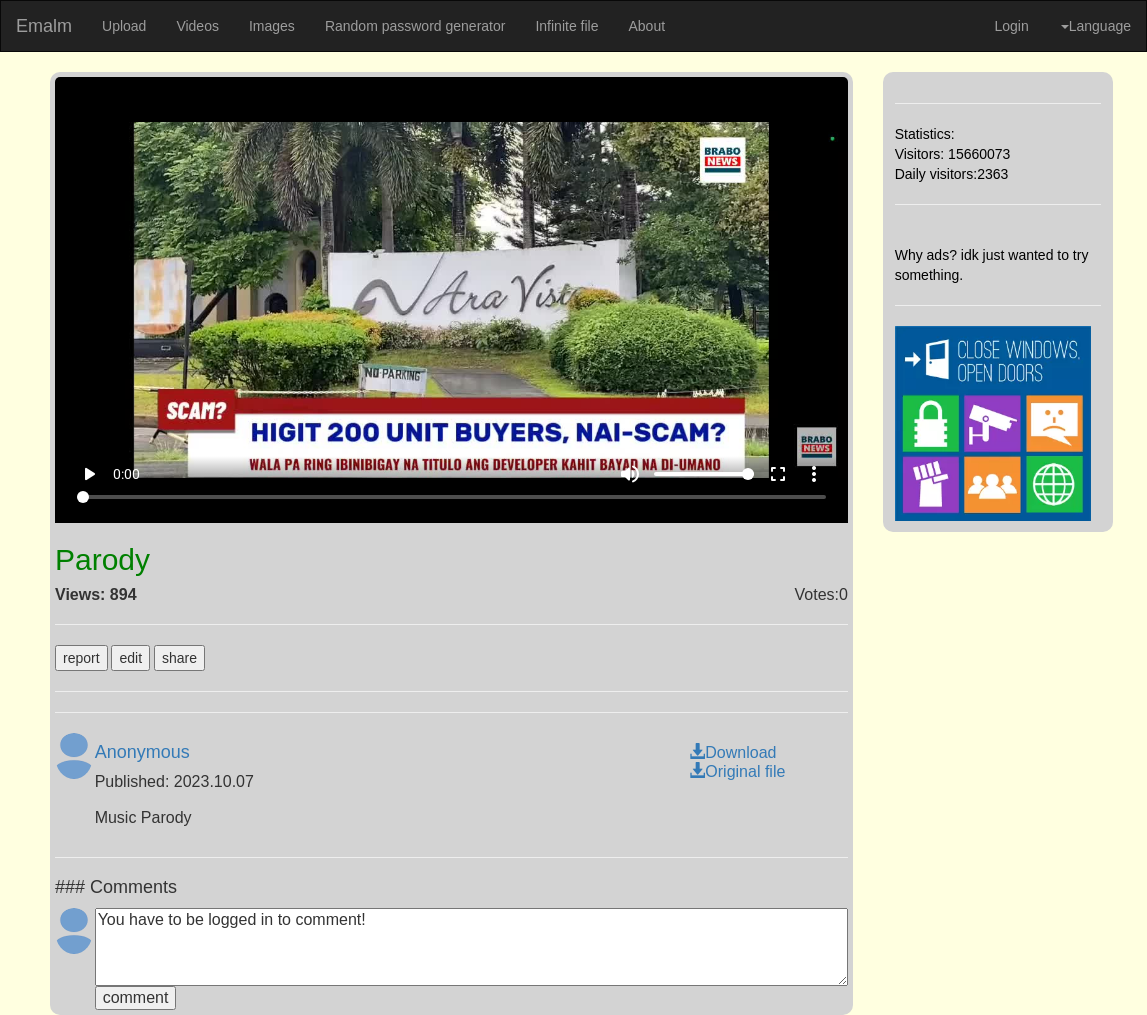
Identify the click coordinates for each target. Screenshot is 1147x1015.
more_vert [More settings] (814, 474)
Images (272, 26)
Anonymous (142, 752)
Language (1096, 26)
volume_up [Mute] (630, 474)
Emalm (44, 26)
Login (1011, 26)
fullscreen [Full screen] (778, 474)
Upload (124, 26)
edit (130, 658)
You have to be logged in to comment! (471, 947)
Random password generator (415, 26)
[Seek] (451, 497)
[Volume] (704, 474)
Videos (197, 26)
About (646, 26)
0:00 (126, 474)
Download (732, 752)
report (81, 658)
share (179, 658)
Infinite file (566, 26)
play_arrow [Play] (89, 474)
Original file (737, 771)
